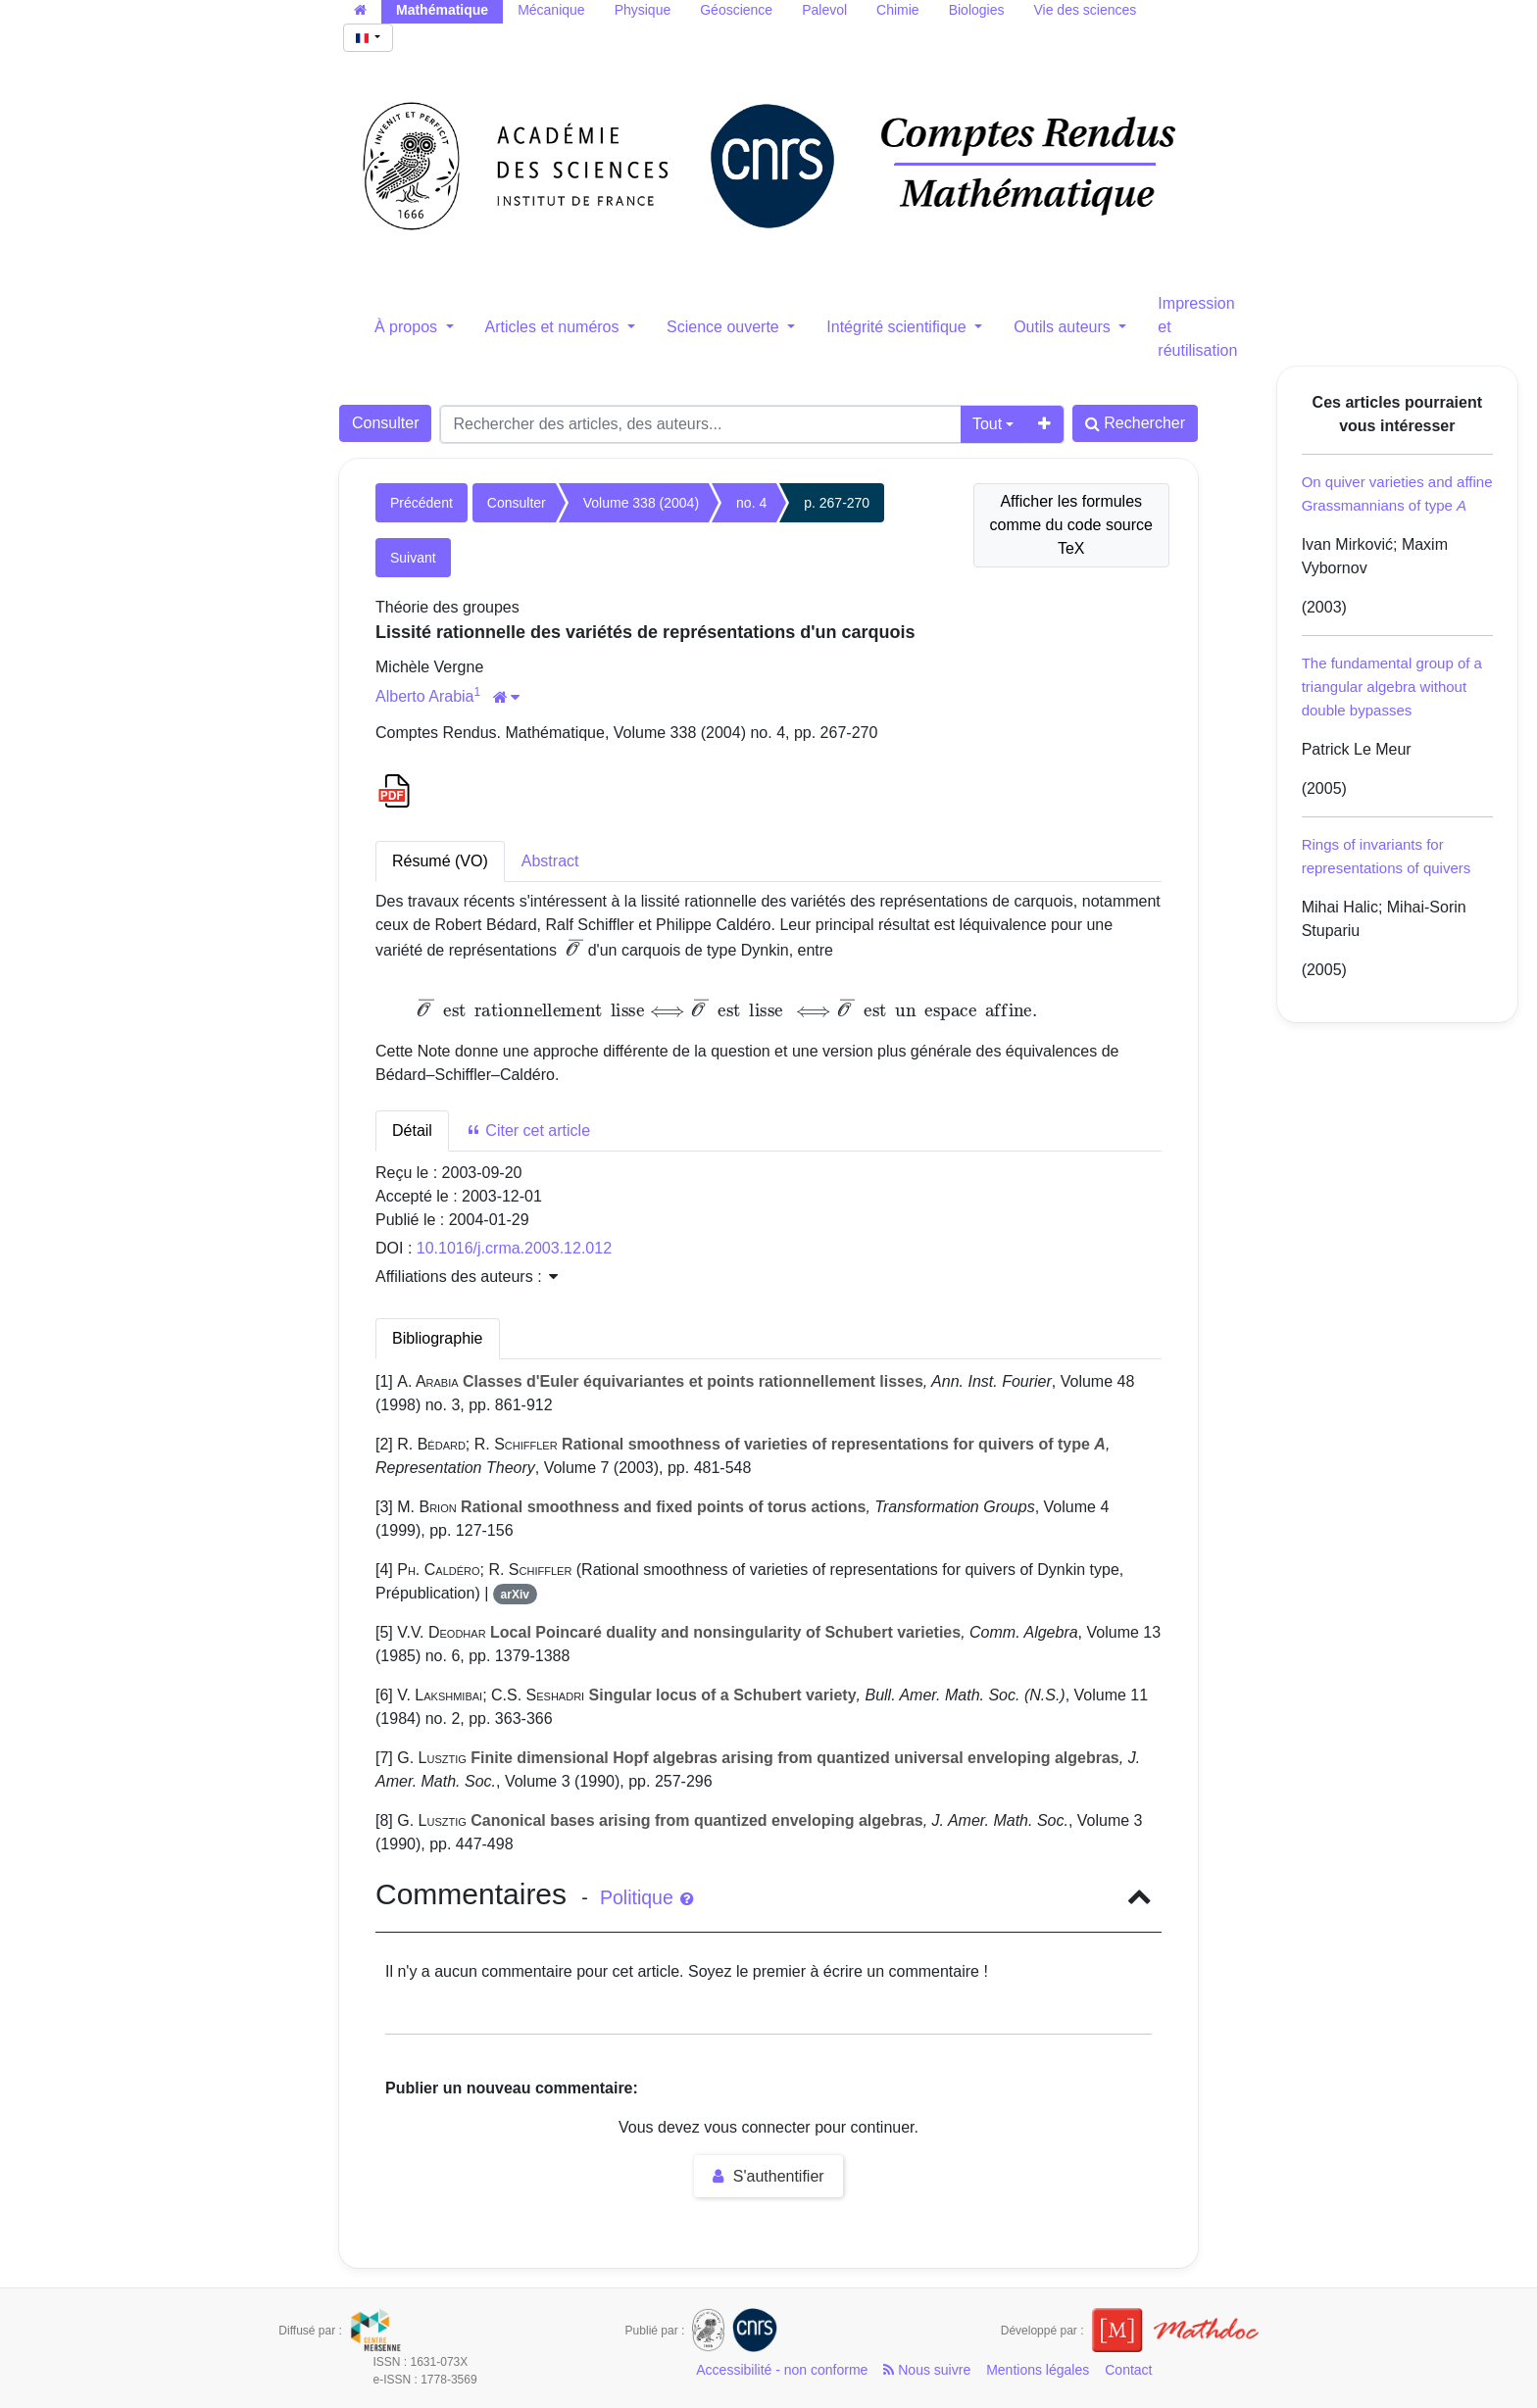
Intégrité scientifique (898, 327)
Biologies (977, 10)
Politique (646, 1897)
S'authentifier (768, 2176)
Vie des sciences (1084, 10)
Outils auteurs (1064, 327)
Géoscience (736, 10)
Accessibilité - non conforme (782, 2370)
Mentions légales (1037, 2370)
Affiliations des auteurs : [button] (466, 1276)
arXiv (515, 1594)
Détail (412, 1130)
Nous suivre (926, 2370)
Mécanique (551, 10)
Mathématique (442, 10)
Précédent (421, 503)
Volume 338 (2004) (641, 503)
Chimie (897, 10)
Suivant (413, 557)
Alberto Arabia (424, 696)
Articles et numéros (554, 327)
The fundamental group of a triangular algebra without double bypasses (1392, 686)
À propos (407, 327)
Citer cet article (528, 1130)
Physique (643, 10)
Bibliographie (437, 1338)
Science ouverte (725, 327)
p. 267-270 (836, 503)
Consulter (385, 423)
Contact (1128, 2370)
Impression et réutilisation (1197, 327)
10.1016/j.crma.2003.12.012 (514, 1248)
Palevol (824, 10)
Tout (987, 424)
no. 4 (751, 503)
